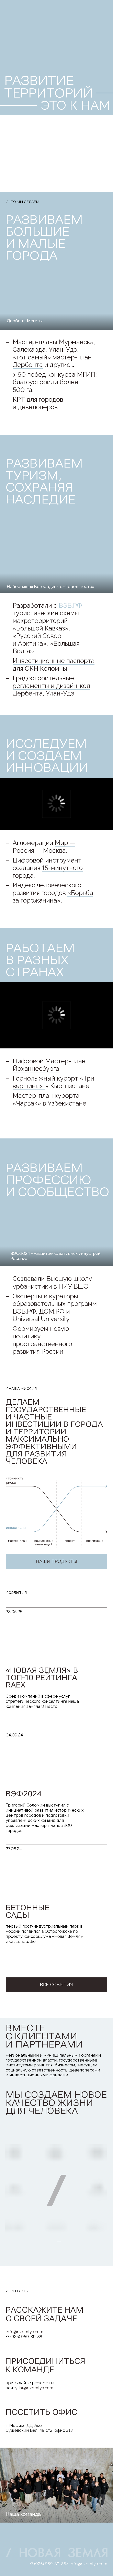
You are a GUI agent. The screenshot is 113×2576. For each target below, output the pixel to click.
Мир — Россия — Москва (44, 846)
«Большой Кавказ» (41, 628)
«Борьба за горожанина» (53, 896)
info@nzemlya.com (24, 2331)
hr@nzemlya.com (36, 2387)
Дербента (28, 364)
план (84, 357)
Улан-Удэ (63, 349)
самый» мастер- (52, 357)
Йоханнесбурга (36, 1068)
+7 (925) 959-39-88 (24, 2336)
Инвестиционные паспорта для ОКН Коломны (53, 664)
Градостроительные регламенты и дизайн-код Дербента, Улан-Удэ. (51, 685)
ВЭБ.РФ (70, 605)
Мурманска (76, 342)
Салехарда (29, 349)
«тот (19, 357)
